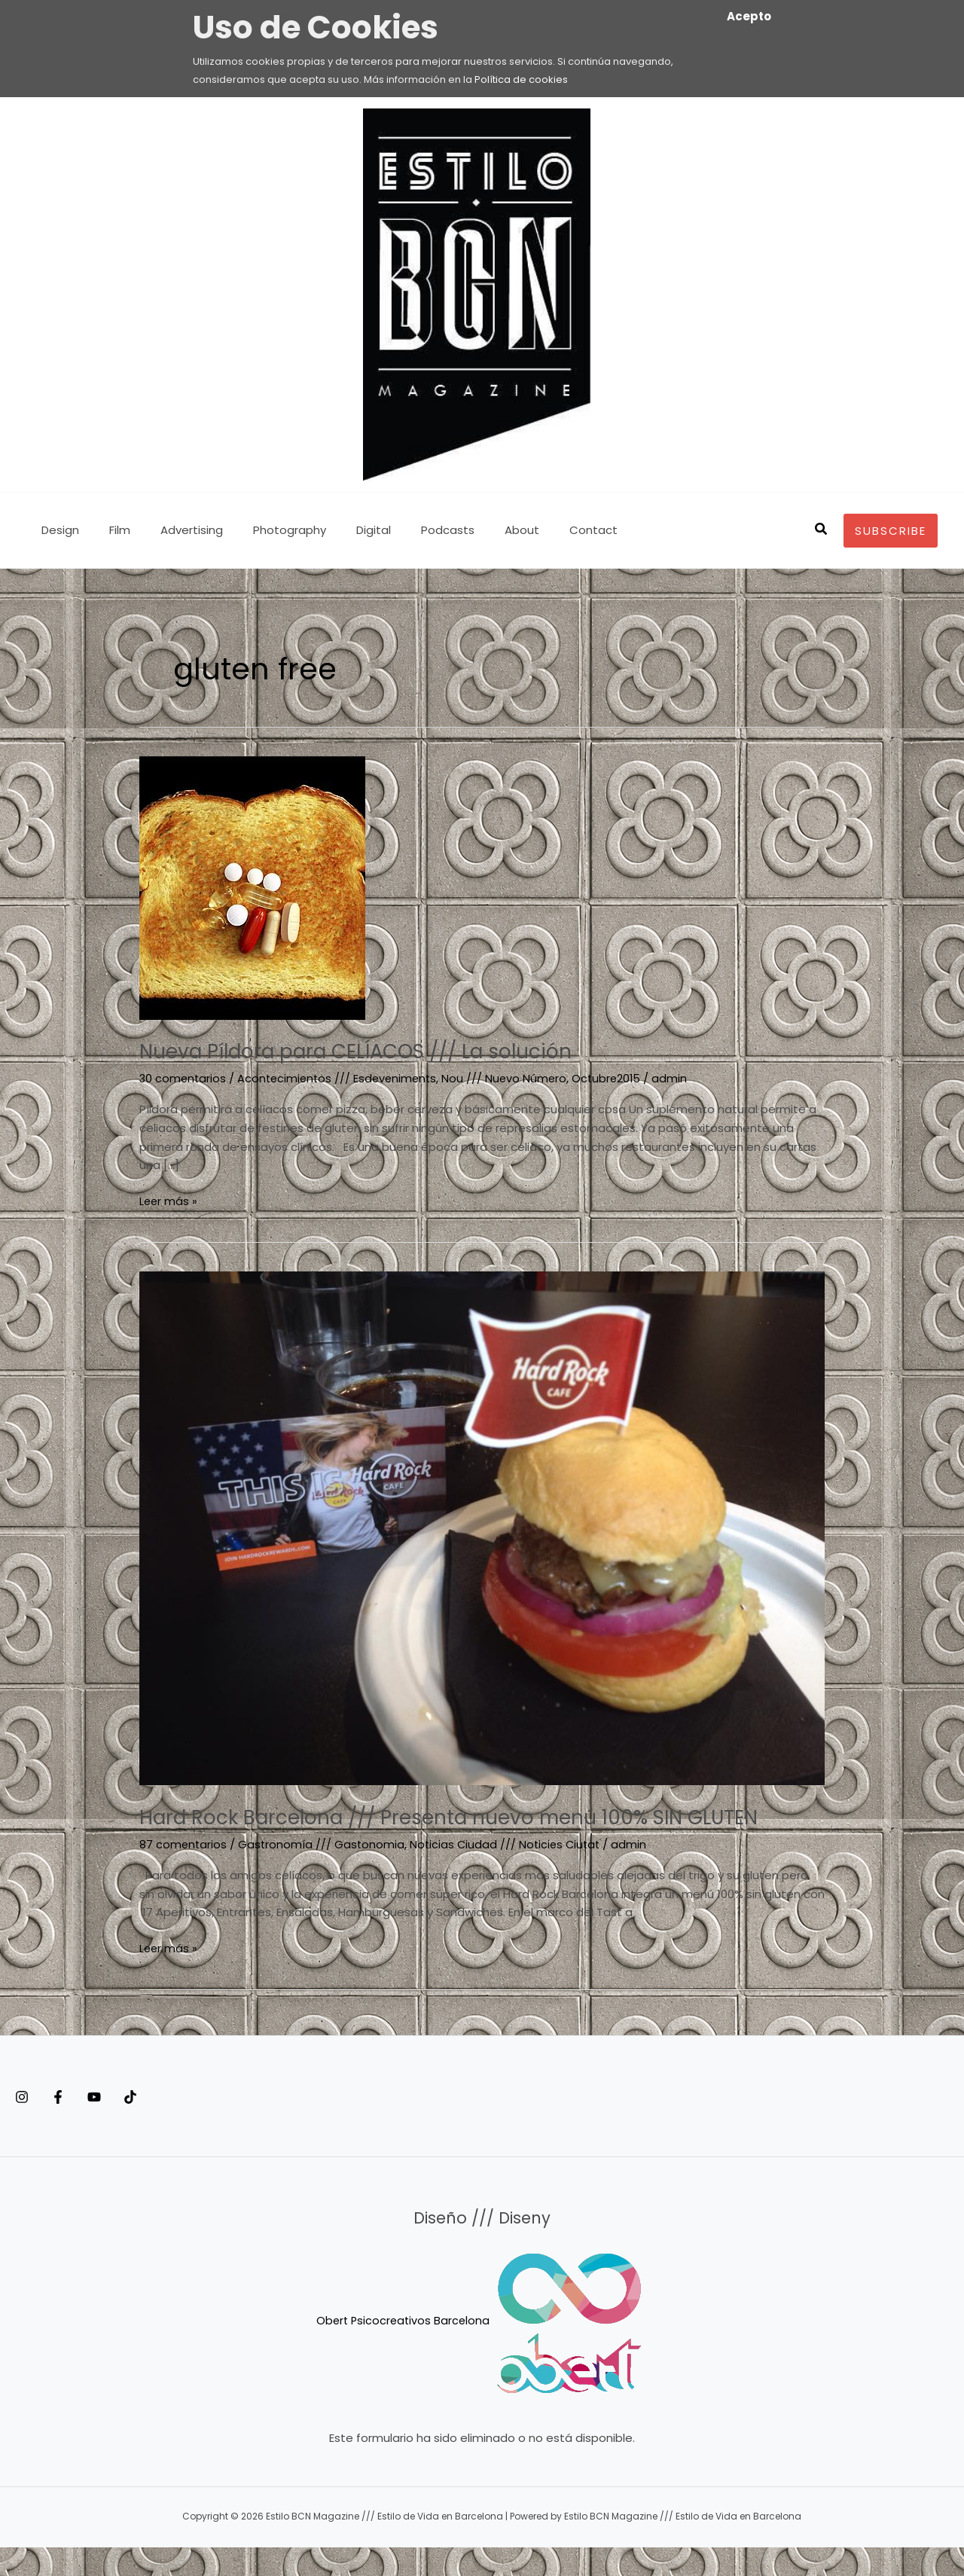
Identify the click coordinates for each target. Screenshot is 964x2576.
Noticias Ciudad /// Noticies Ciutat (510, 1874)
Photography (263, 530)
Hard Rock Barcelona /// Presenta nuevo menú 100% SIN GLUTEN (448, 1831)
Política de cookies (521, 79)
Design (56, 530)
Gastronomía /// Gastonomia (323, 1874)
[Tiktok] (175, 2125)
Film (108, 530)
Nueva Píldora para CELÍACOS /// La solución (387, 1051)
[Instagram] (22, 2125)
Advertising (173, 530)
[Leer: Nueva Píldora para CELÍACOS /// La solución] (252, 887)
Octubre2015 (616, 1078)
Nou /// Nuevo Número (513, 1078)
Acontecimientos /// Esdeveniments (341, 1078)
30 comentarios (183, 1078)
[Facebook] (73, 2125)
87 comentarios (183, 1874)
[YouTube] (124, 2125)
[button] (821, 530)
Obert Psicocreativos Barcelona (403, 2350)
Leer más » (169, 1200)
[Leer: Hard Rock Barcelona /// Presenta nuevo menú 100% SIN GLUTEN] (482, 1527)
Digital (339, 530)
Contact (537, 530)
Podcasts (406, 530)
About (473, 530)
